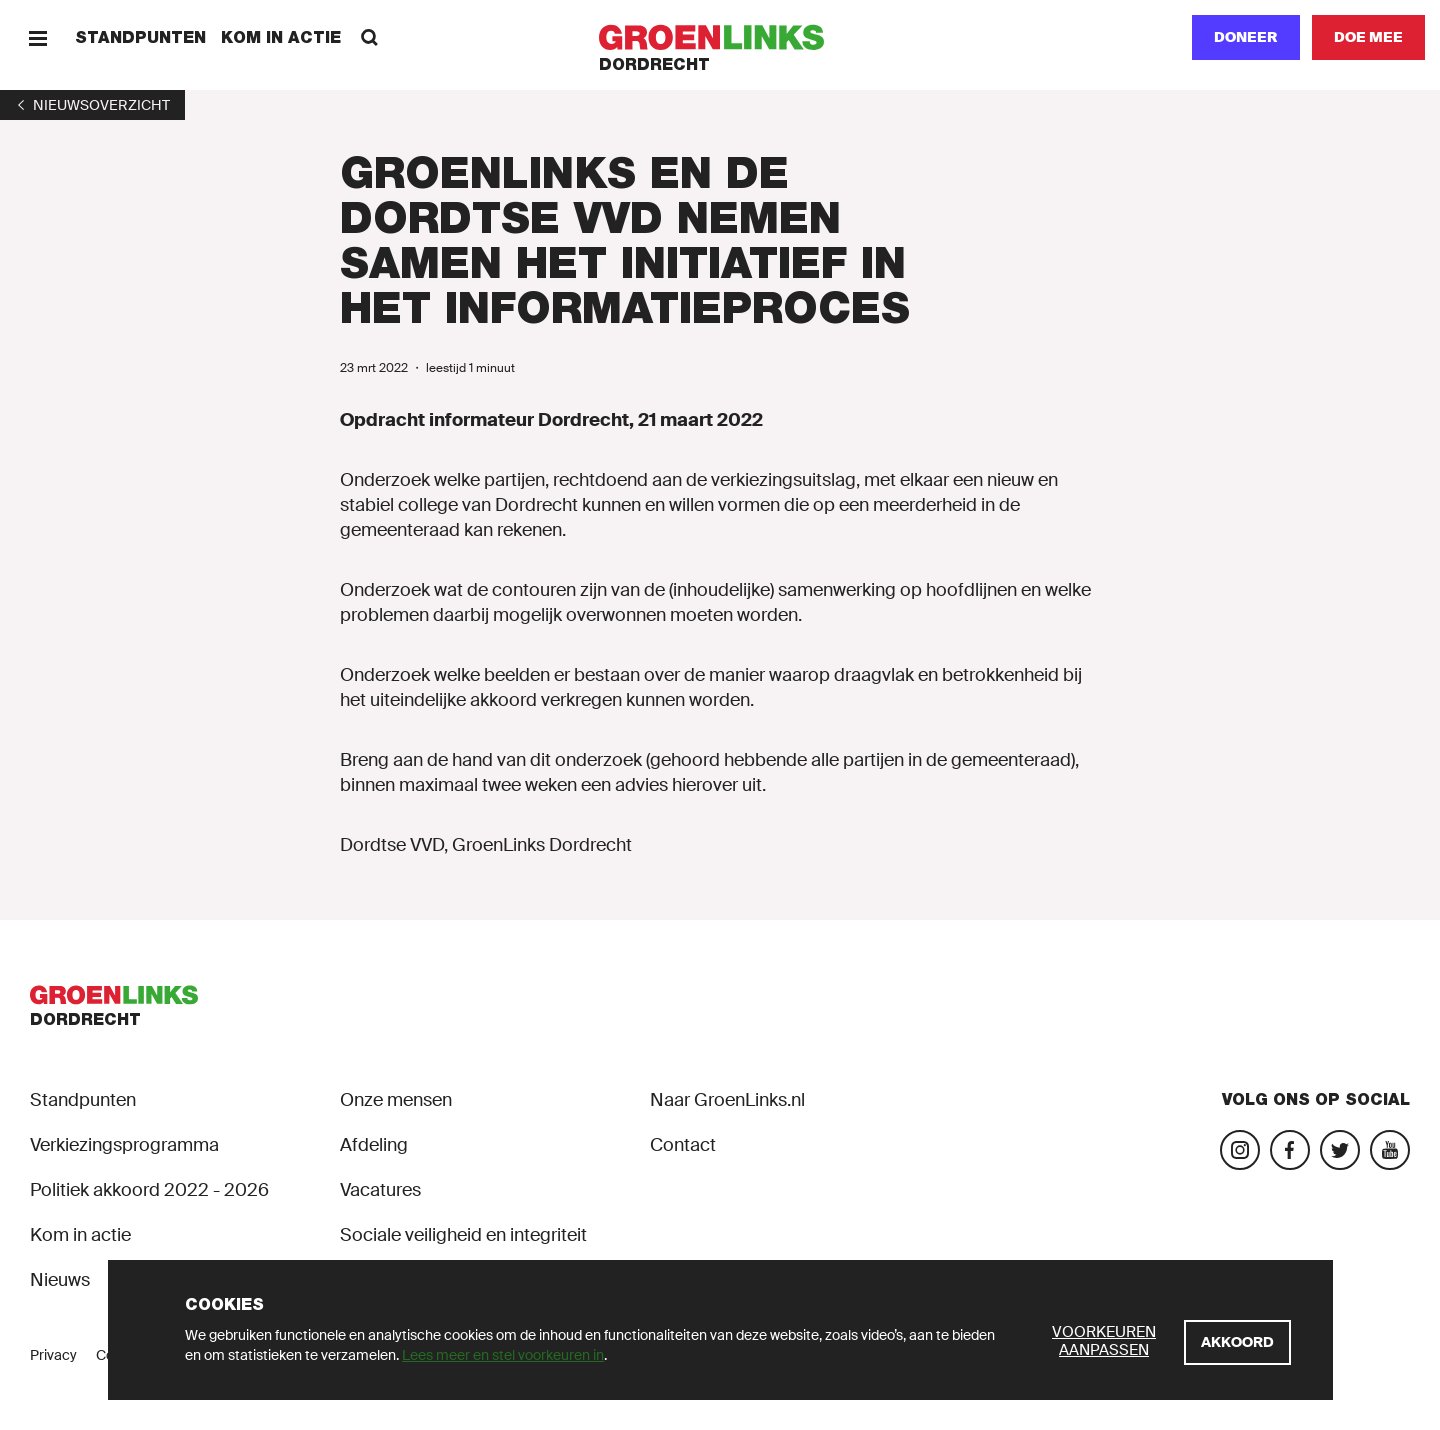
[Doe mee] (1368, 37)
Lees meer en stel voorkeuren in (503, 1355)
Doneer (1246, 37)
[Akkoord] (1237, 1342)
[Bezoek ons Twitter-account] (1340, 1150)
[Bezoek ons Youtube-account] (1390, 1150)
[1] (92, 105)
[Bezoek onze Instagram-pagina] (1240, 1150)
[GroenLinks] (720, 37)
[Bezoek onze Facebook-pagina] (1290, 1150)
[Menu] (37, 37)
